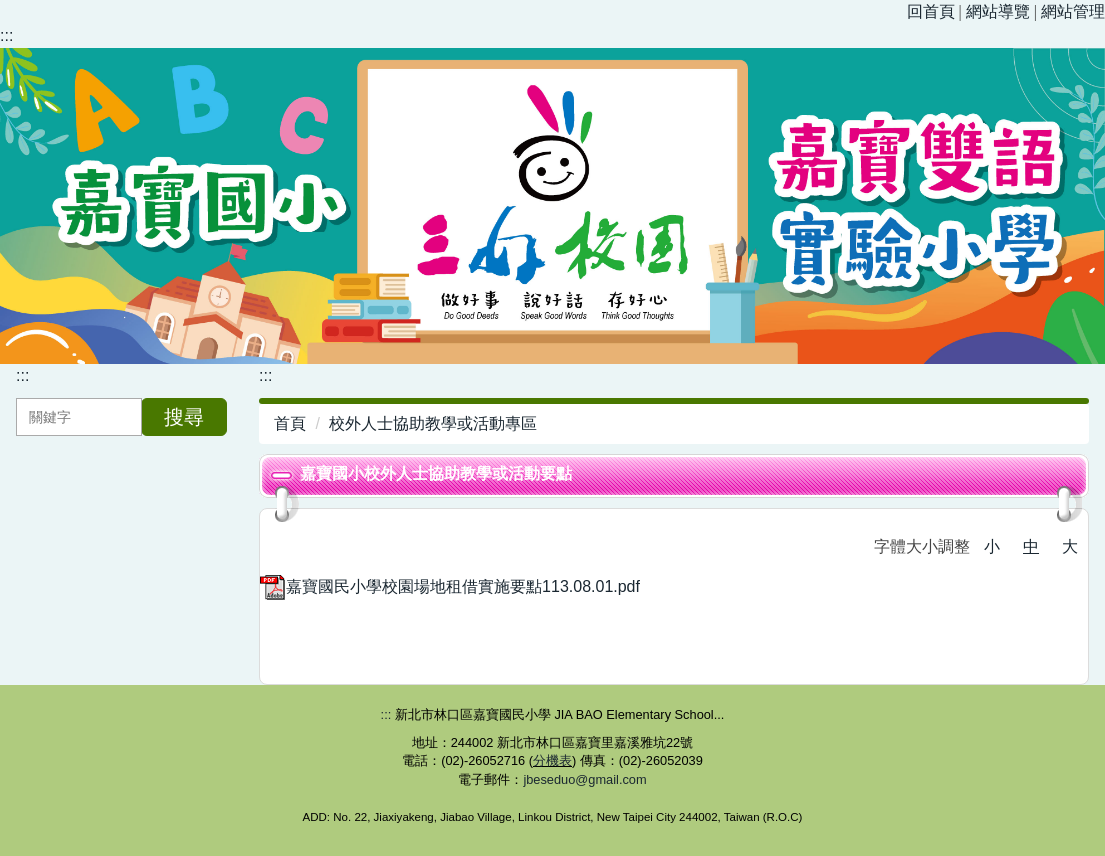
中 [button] (1031, 546)
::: (6, 35)
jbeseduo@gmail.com (584, 779)
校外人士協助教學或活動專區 (433, 423)
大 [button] (1070, 546)
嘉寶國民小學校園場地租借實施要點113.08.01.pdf (450, 586)
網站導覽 (998, 11)
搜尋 (184, 417)
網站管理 (1073, 11)
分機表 (552, 760)
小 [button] (992, 546)
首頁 (290, 423)
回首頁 (931, 11)
